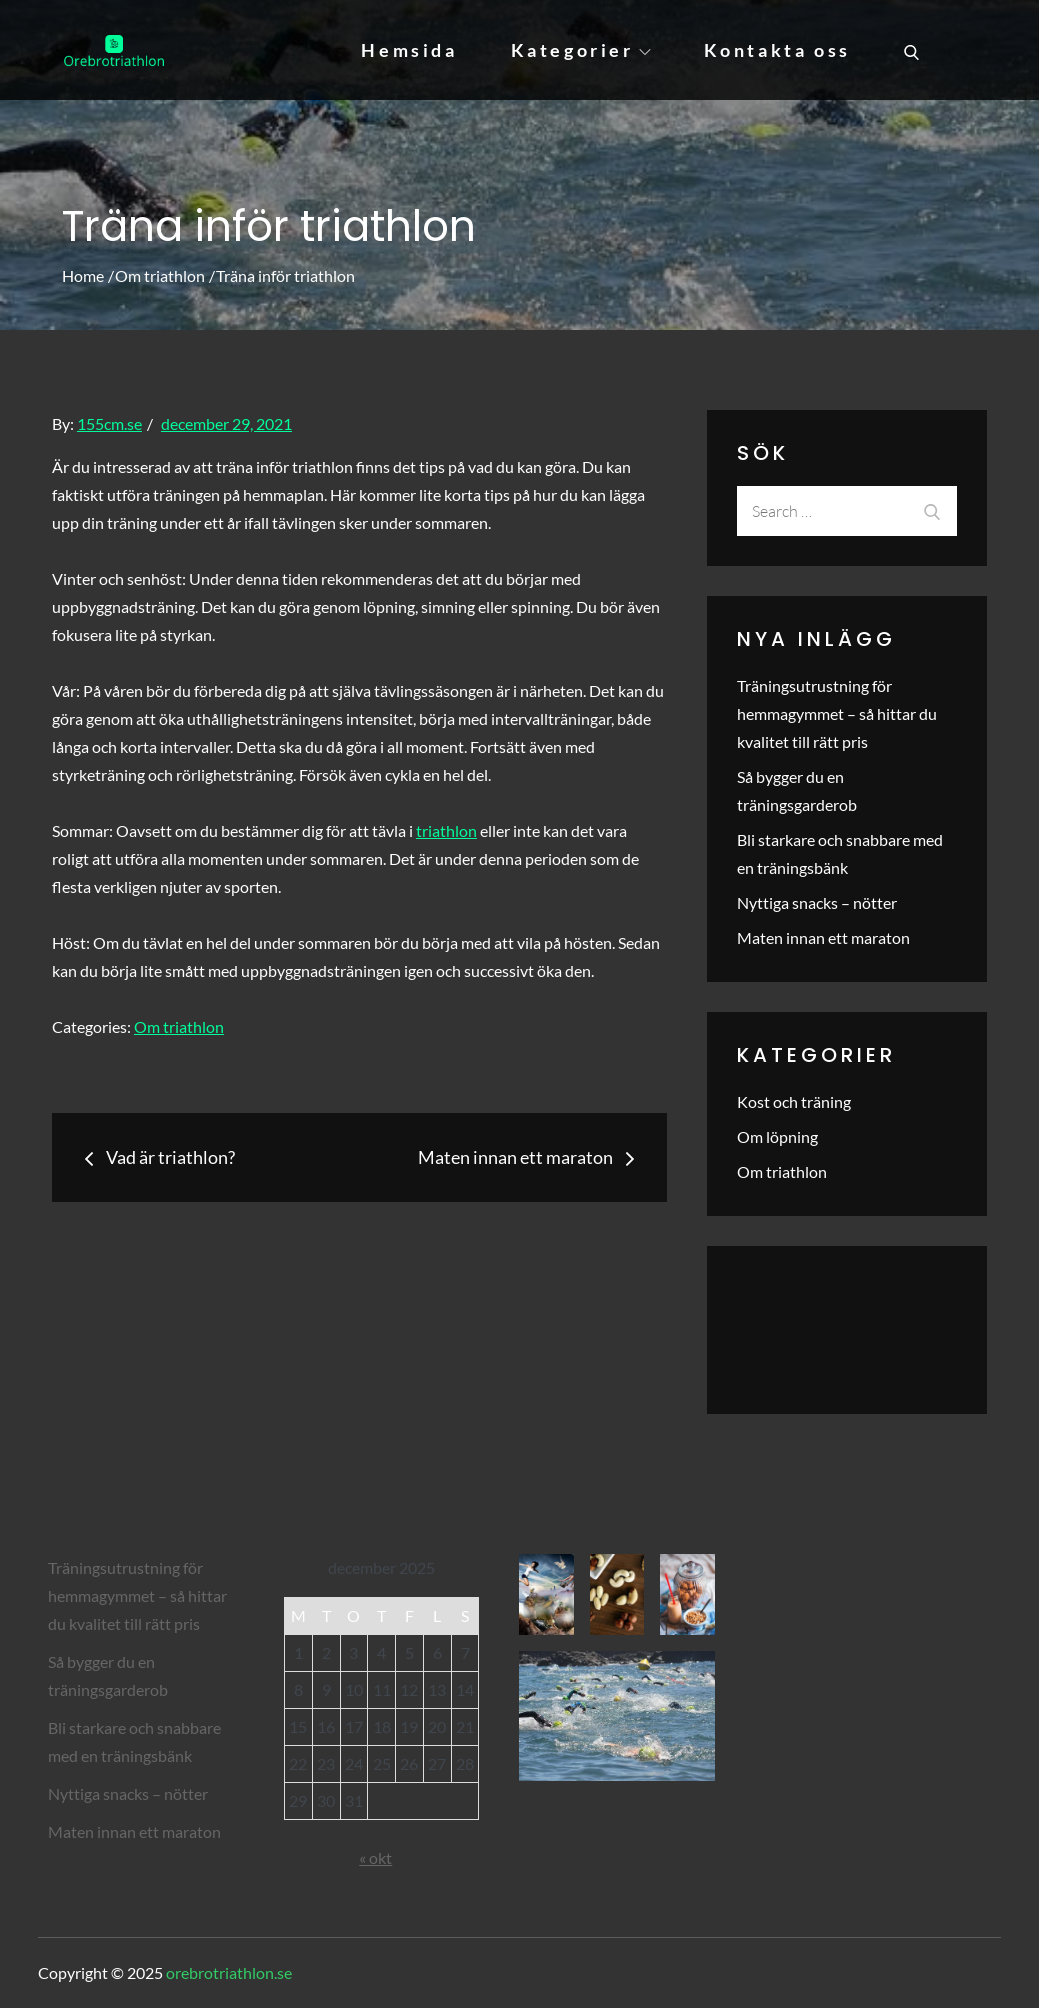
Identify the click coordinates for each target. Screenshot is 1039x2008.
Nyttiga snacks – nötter (817, 902)
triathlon (446, 830)
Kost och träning (794, 1101)
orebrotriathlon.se (229, 1972)
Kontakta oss (777, 50)
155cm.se (109, 423)
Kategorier (581, 50)
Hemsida (409, 50)
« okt (375, 1857)
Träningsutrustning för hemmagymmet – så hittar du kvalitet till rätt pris (837, 713)
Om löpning (777, 1136)
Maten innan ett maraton (823, 937)
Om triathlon (179, 1026)
